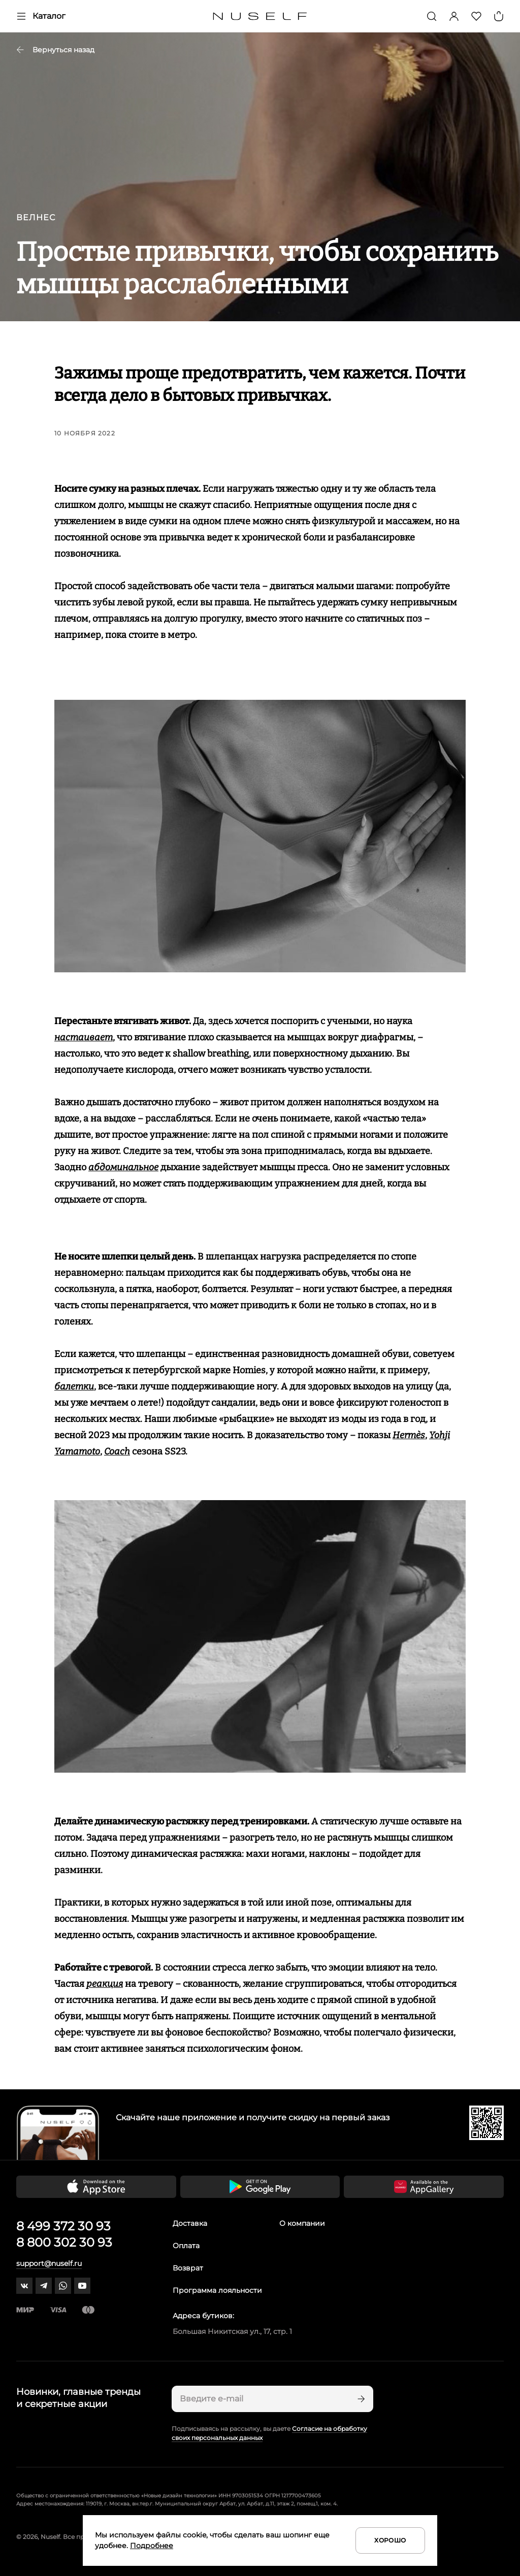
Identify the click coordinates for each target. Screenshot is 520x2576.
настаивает (83, 1037)
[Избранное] (476, 16)
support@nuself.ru (49, 2263)
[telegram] (44, 2286)
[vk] (24, 2286)
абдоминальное (123, 1167)
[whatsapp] (63, 2286)
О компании (302, 2223)
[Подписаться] (360, 2399)
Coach (117, 1451)
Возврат (188, 2268)
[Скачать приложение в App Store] (96, 2187)
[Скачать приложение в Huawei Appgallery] (424, 2187)
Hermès (409, 1435)
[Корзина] (499, 16)
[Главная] (260, 16)
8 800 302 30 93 (64, 2242)
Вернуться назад (55, 49)
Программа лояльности (217, 2290)
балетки (74, 1386)
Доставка (190, 2223)
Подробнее (151, 2545)
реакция (104, 1983)
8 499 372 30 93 (63, 2226)
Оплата (186, 2245)
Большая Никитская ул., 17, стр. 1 (232, 2331)
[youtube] (82, 2286)
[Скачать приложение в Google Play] (260, 2187)
